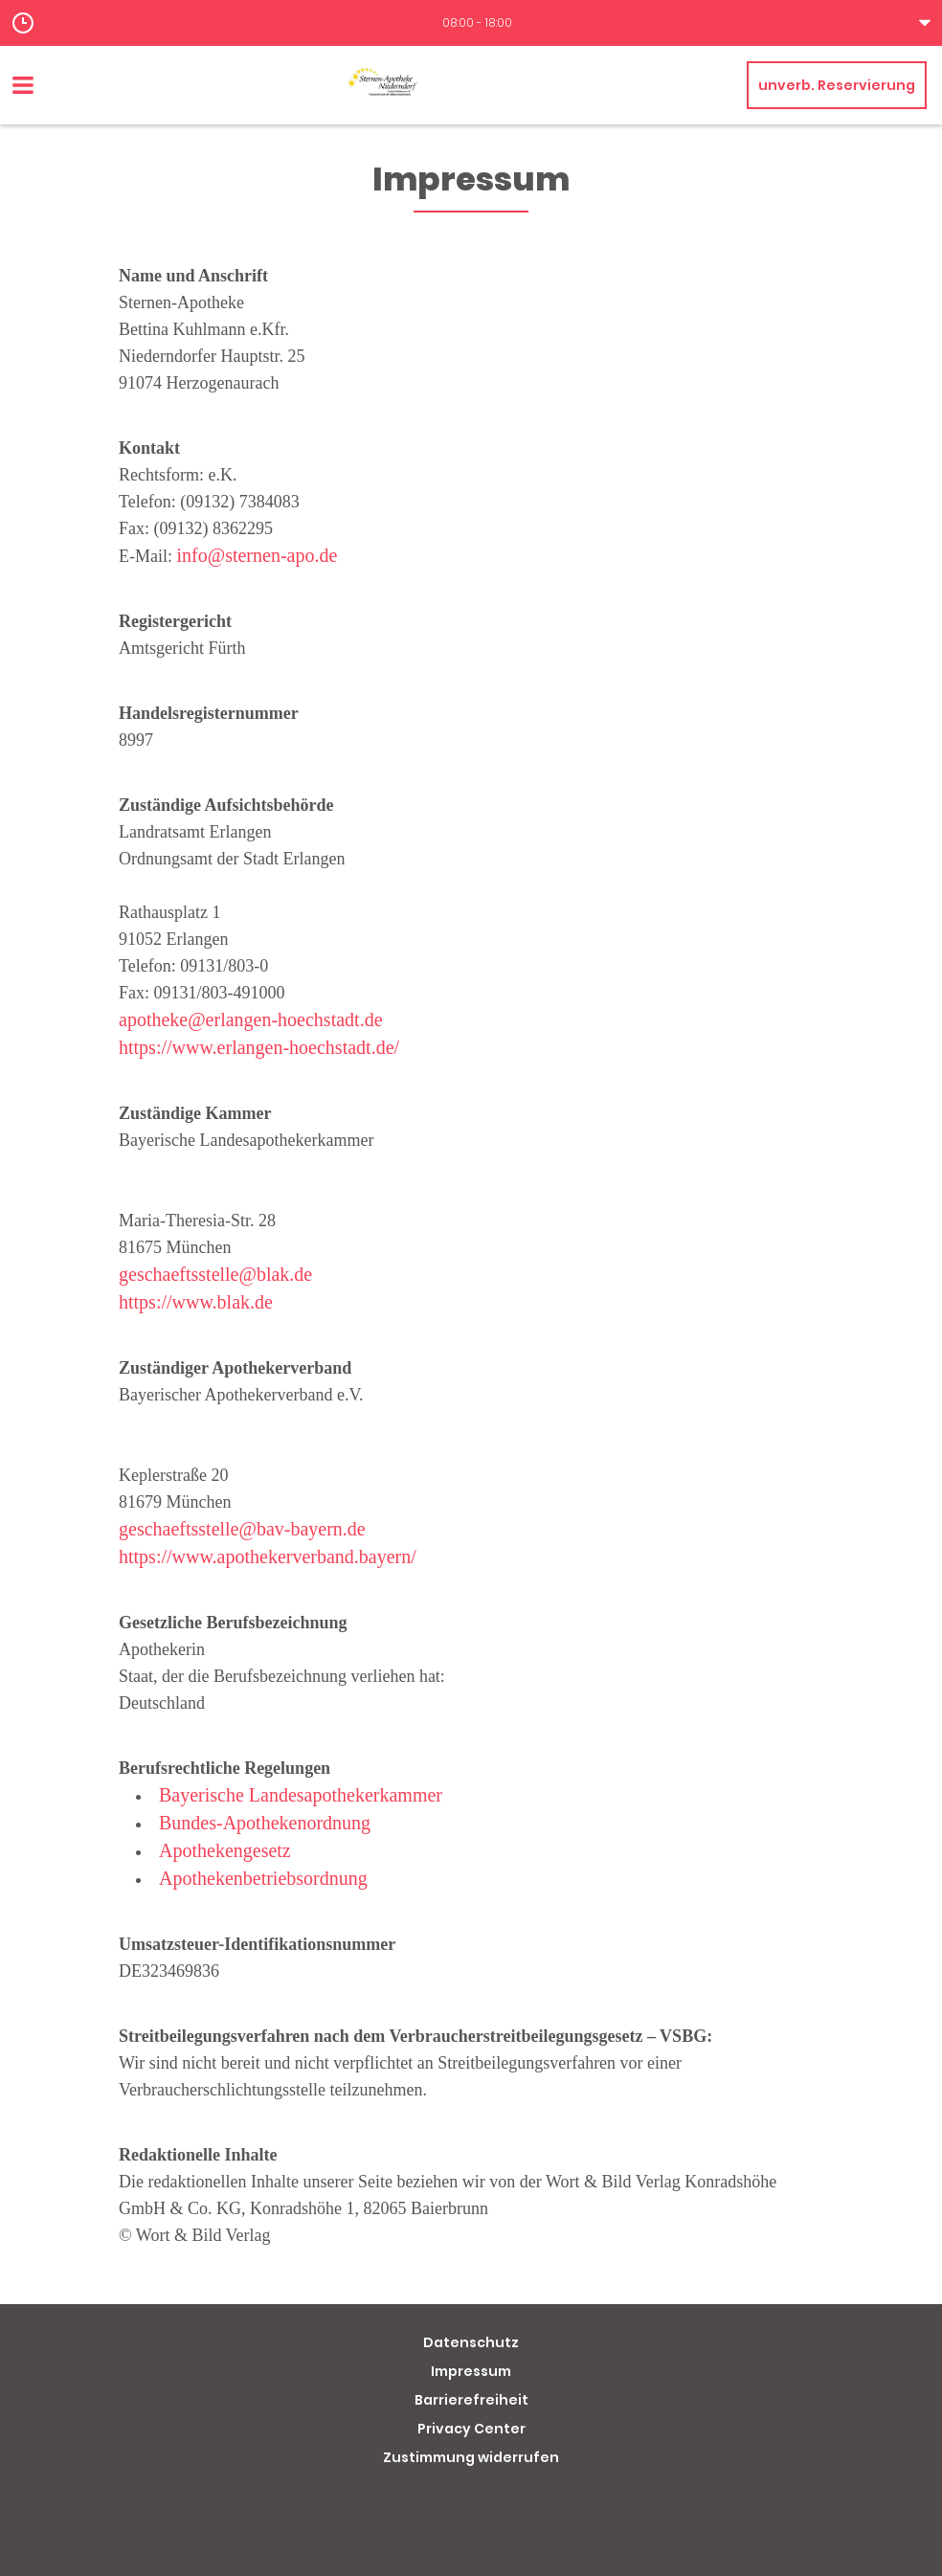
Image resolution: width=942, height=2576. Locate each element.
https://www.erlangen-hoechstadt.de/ (259, 1047)
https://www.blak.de (196, 1301)
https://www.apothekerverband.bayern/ (267, 1556)
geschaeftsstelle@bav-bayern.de (242, 1528)
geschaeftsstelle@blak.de (215, 1274)
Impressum (471, 2371)
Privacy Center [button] (471, 2428)
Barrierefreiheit (471, 2399)
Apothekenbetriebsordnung (263, 1878)
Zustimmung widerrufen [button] (471, 2457)
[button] (471, 23)
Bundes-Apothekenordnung (264, 1822)
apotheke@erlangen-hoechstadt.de (251, 1019)
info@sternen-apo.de (257, 555)
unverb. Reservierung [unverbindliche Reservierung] (836, 85)
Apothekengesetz (225, 1850)
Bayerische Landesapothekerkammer (300, 1794)
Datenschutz (471, 2342)
